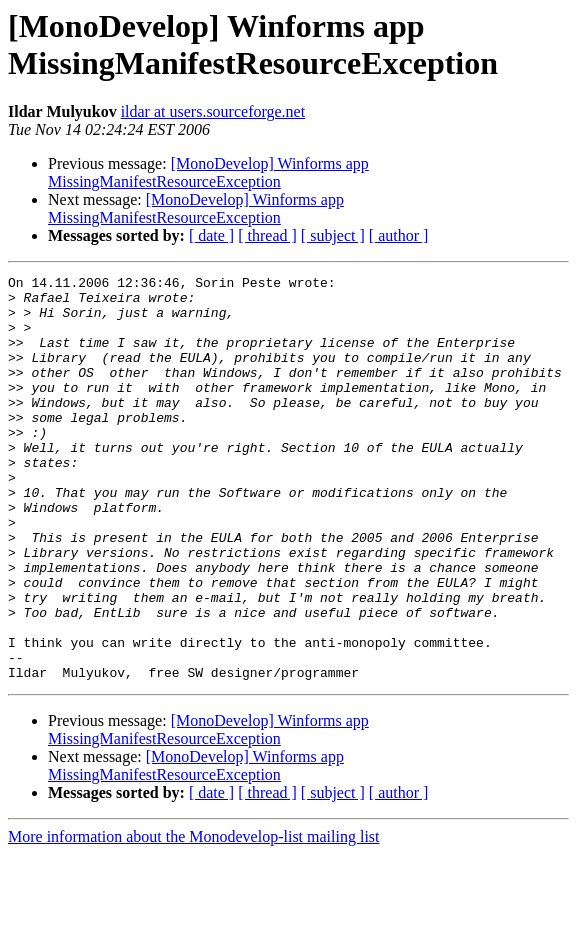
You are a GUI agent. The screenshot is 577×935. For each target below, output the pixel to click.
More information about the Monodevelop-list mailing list (194, 917)
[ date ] (211, 235)
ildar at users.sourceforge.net (213, 111)
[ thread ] (267, 235)
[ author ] (399, 235)
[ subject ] (333, 235)
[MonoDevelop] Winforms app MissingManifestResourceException (208, 172)
